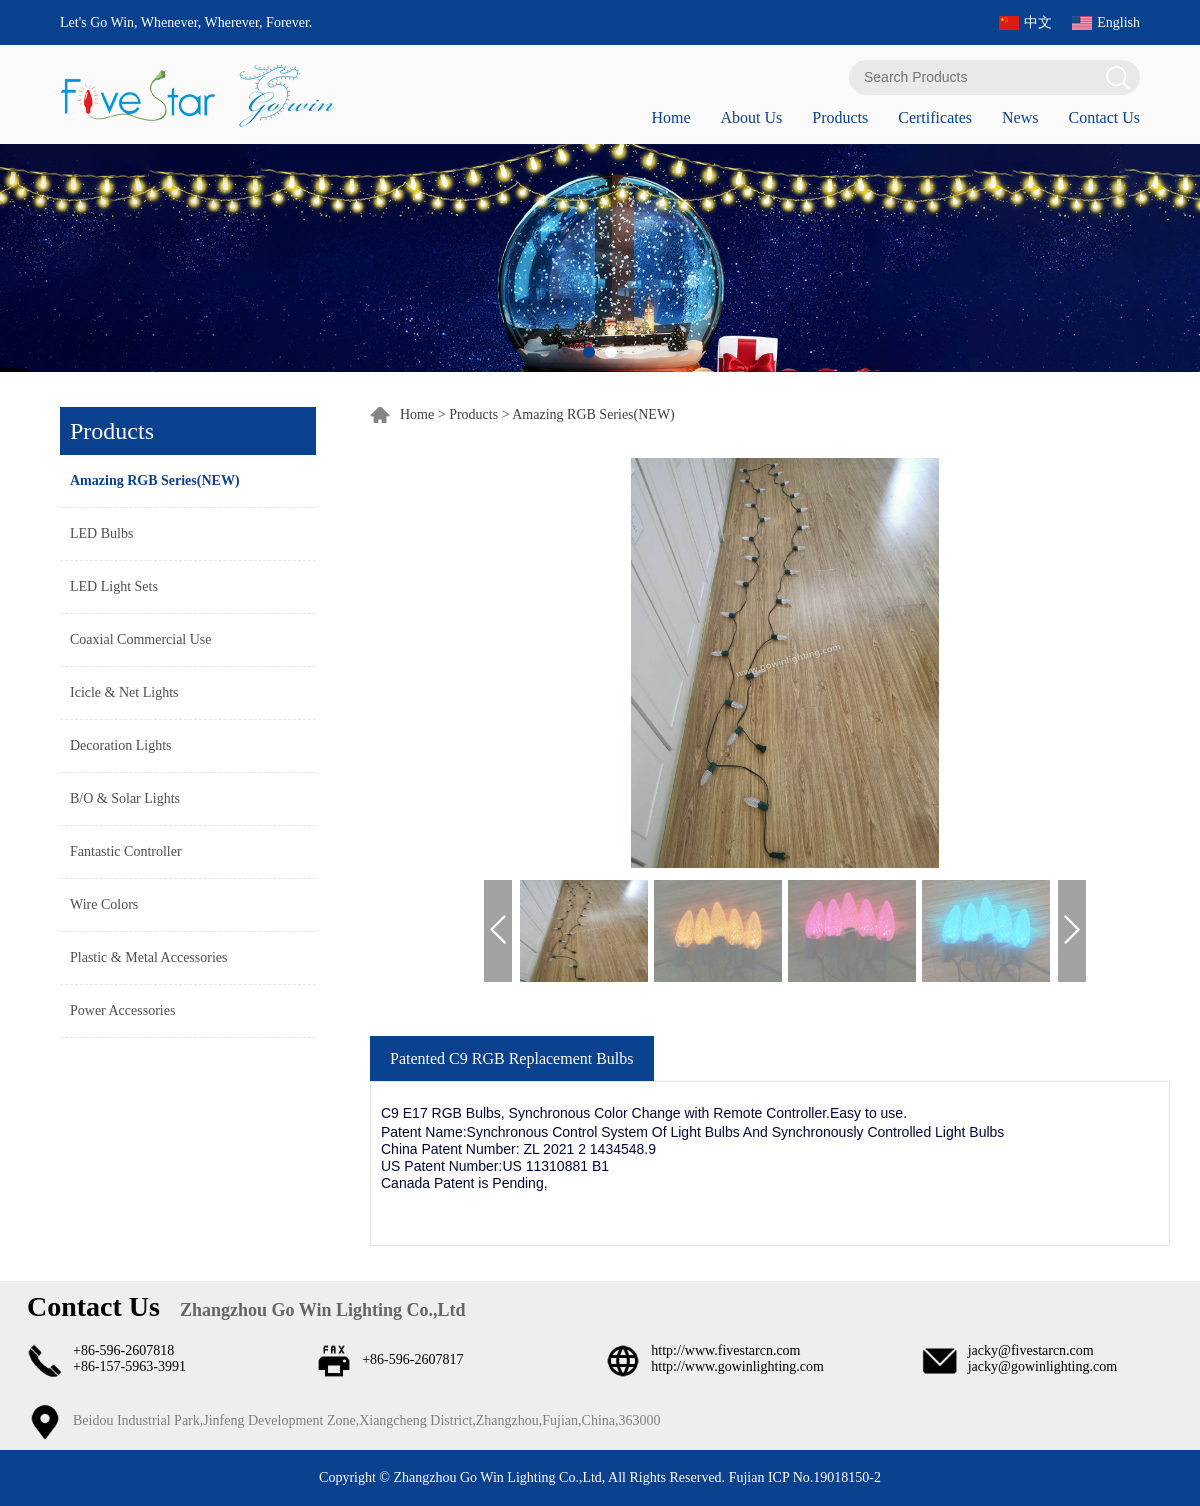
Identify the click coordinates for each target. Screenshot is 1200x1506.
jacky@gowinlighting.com (1042, 1366)
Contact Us (1104, 117)
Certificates (935, 117)
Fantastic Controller (126, 851)
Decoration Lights (120, 745)
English (1118, 22)
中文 (1038, 22)
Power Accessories (122, 1010)
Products (840, 117)
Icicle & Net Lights (124, 692)
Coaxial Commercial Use (141, 639)
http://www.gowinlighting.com (737, 1366)
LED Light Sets (114, 586)
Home (670, 117)
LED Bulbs (101, 533)
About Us (751, 117)
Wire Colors (104, 904)
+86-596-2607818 (123, 1350)
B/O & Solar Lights (125, 798)
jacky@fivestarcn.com (1031, 1350)
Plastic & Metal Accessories (148, 957)
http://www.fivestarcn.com (725, 1350)
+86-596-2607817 (412, 1359)
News (1020, 117)
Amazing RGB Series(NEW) (155, 480)
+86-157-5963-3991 (129, 1366)
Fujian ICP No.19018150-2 (803, 1477)
